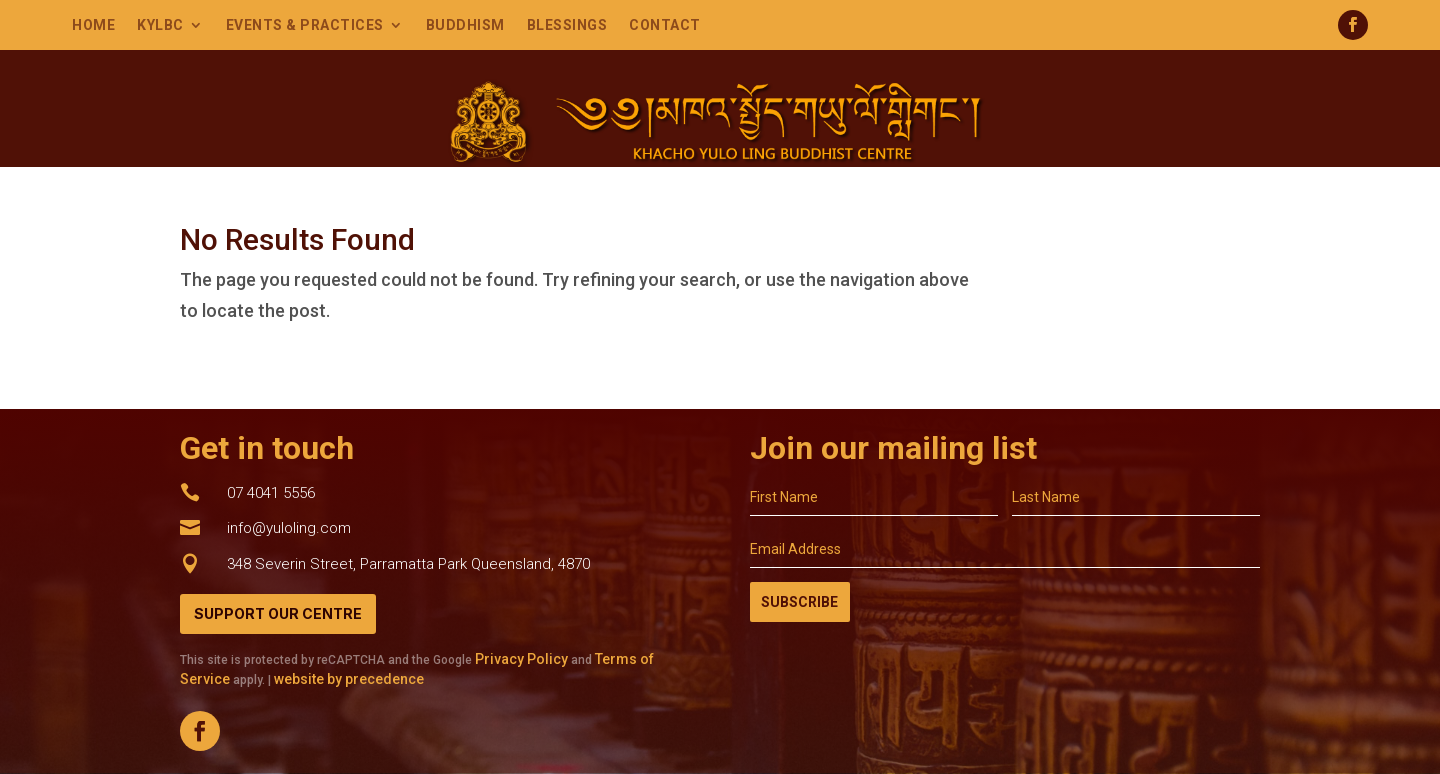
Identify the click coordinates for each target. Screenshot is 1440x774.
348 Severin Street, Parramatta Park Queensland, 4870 (408, 564)
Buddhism (465, 25)
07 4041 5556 (271, 493)
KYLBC (160, 25)
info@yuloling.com (289, 528)
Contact (665, 25)
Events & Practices (305, 25)
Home (93, 25)
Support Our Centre (278, 613)
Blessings (567, 25)
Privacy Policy (521, 659)
